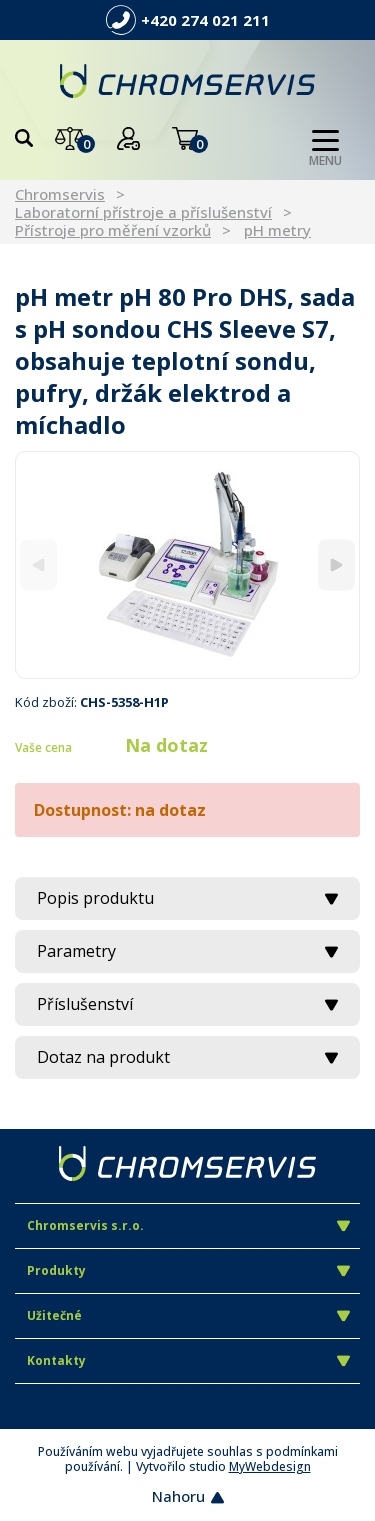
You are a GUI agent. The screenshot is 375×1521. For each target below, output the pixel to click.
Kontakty (188, 1360)
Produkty (188, 1270)
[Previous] (38, 564)
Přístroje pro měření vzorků (113, 230)
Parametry (187, 951)
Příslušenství (187, 1004)
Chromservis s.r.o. (188, 1225)
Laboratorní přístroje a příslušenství (143, 212)
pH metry (277, 230)
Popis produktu (187, 898)
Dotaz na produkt (187, 1057)
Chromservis (60, 194)
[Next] (336, 564)
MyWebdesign (270, 1466)
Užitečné (188, 1315)
